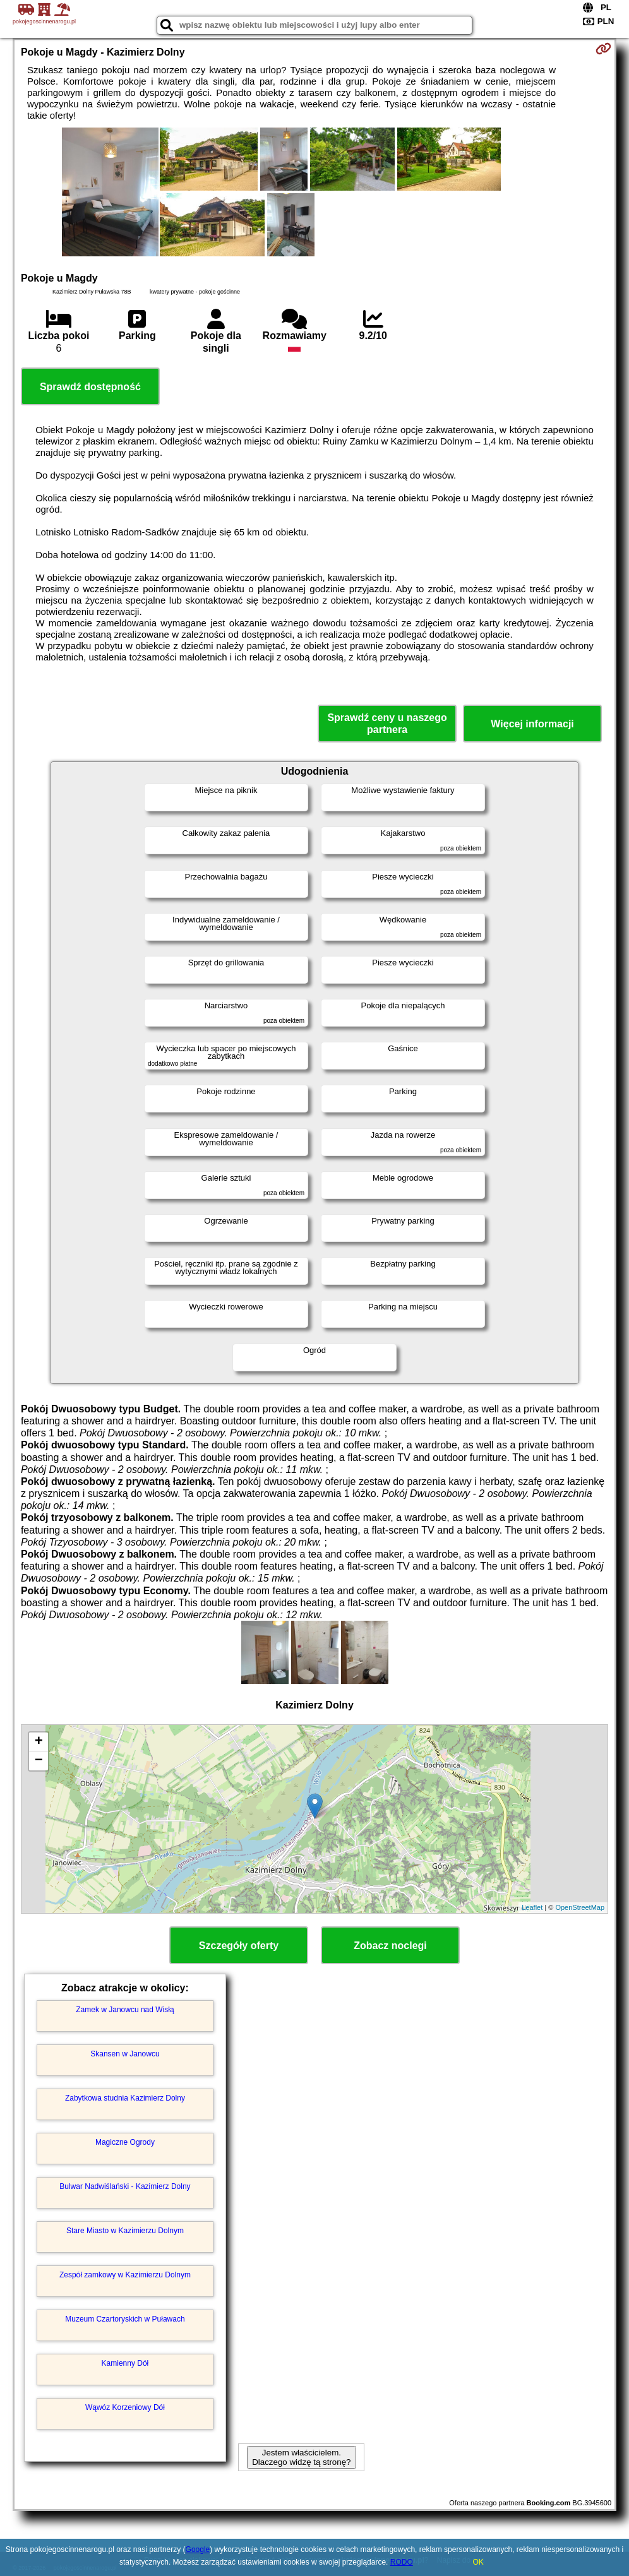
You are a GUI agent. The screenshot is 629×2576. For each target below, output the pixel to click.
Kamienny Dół (125, 2363)
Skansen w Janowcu (124, 2053)
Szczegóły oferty (239, 1945)
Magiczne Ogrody (125, 2142)
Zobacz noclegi (390, 1945)
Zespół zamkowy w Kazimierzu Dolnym (125, 2274)
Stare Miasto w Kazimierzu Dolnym (125, 2230)
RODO (401, 2562)
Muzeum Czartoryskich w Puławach (124, 2319)
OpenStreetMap (579, 1907)
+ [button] (39, 1741)
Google (198, 2549)
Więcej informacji (532, 724)
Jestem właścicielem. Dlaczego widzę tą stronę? (301, 2457)
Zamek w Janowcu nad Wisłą (125, 2009)
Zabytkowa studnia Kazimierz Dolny (125, 2098)
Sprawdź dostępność (90, 386)
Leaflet (532, 1907)
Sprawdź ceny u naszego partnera (386, 723)
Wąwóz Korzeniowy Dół (125, 2407)
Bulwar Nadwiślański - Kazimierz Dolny (124, 2186)
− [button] (39, 1760)
